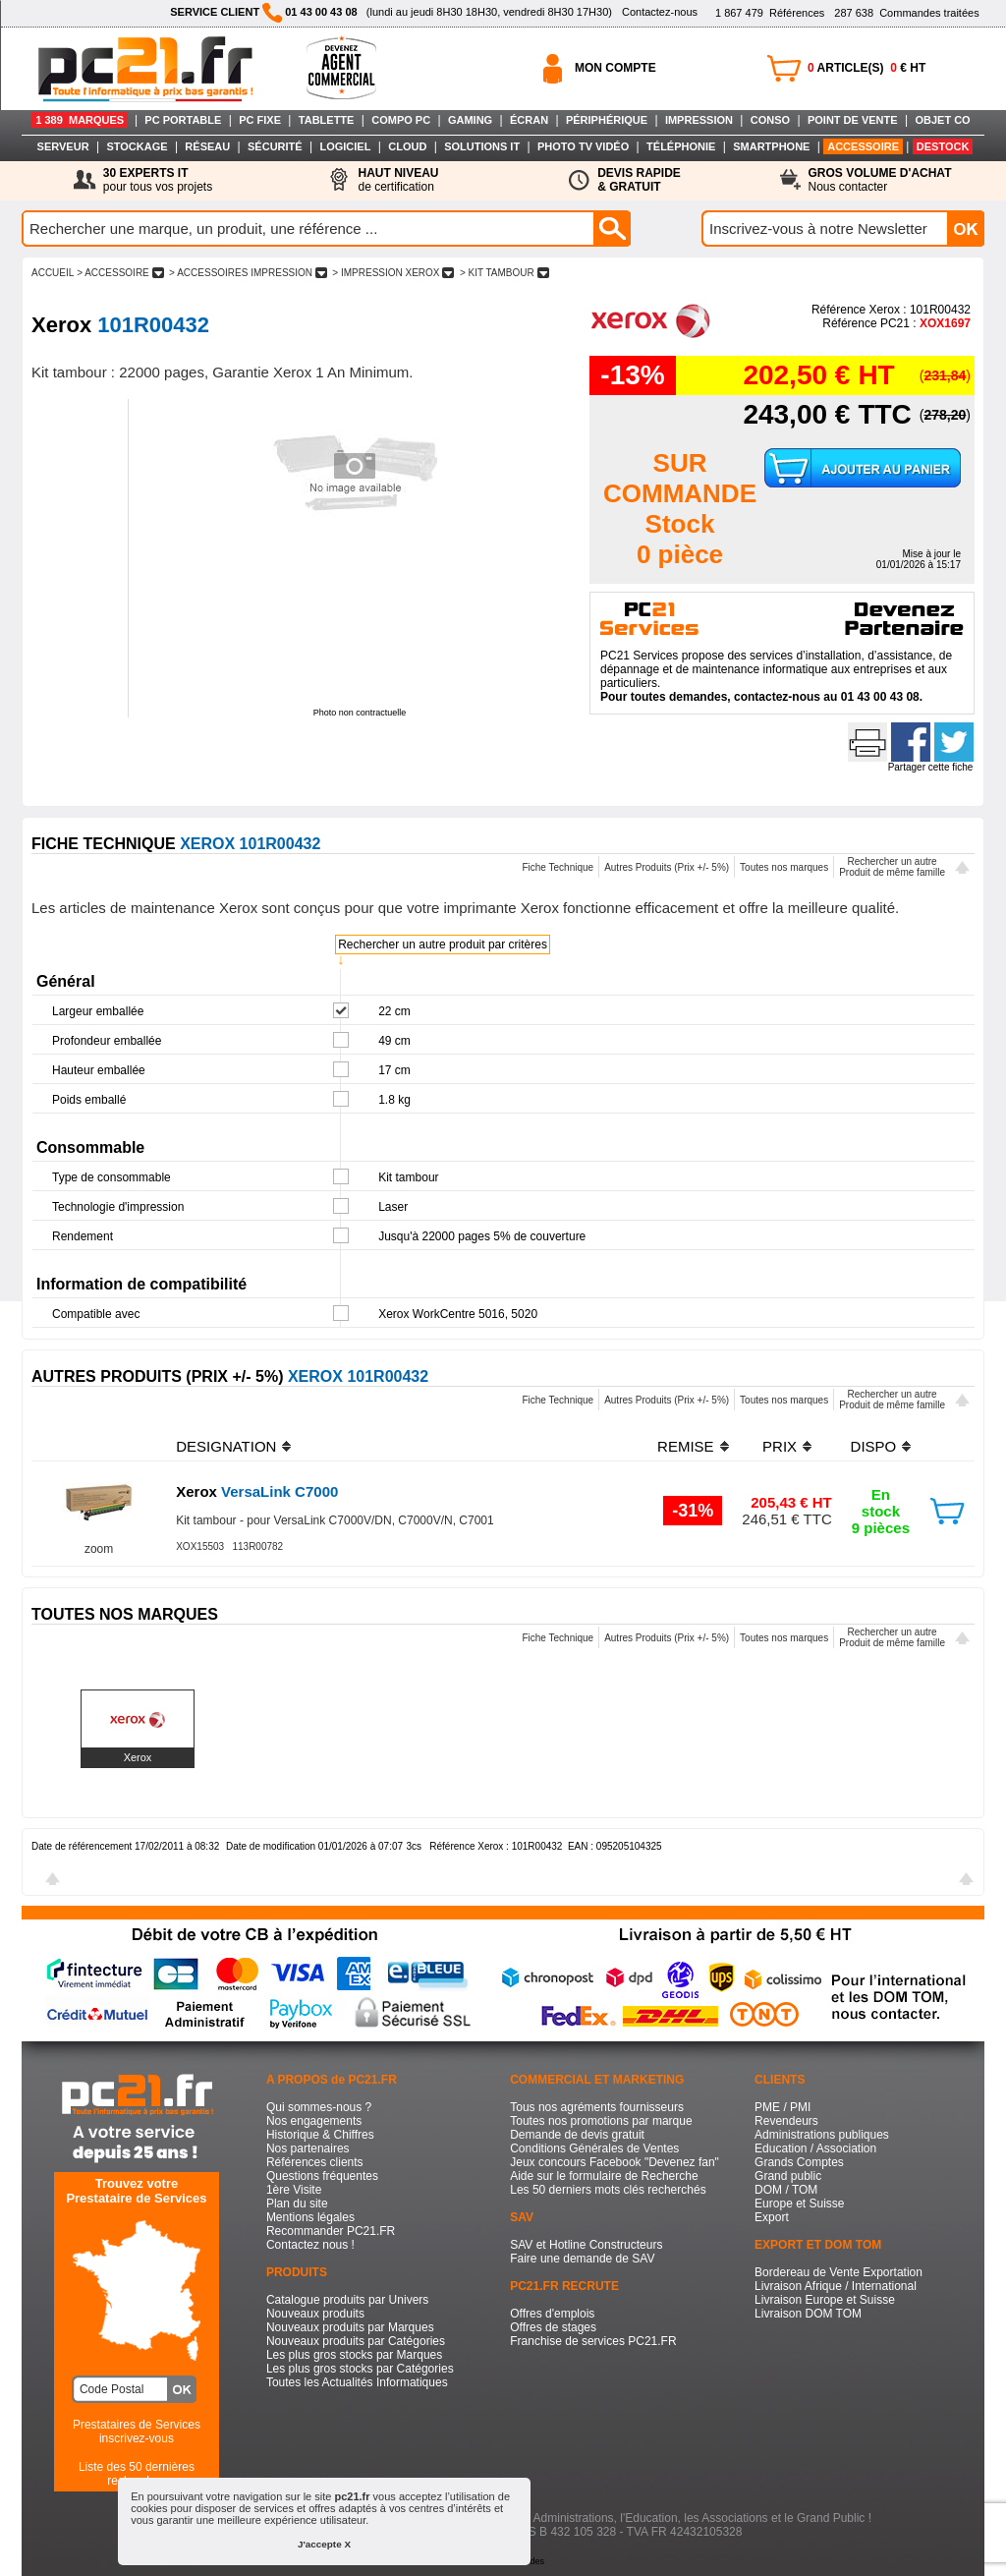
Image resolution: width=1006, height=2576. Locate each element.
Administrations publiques (821, 2135)
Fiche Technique (557, 867)
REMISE (685, 1446)
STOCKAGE (136, 146)
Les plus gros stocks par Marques (354, 2355)
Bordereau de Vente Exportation (838, 2272)
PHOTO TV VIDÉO (583, 146)
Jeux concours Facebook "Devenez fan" (614, 2162)
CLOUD (407, 146)
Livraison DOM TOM (808, 2313)
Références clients (314, 2162)
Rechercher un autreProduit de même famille (892, 867)
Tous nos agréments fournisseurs (597, 2107)
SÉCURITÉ (275, 146)
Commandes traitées (906, 13)
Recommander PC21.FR (330, 2231)
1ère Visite (293, 2190)
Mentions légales (310, 2217)
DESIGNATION (226, 1446)
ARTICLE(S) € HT (866, 68)
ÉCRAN (529, 120)
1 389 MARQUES (79, 120)
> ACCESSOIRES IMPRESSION (247, 272)
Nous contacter (880, 180)
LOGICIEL (344, 146)
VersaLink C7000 (257, 1491)
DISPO (874, 1446)
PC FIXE (260, 120)
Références (769, 13)
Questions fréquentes (322, 2176)
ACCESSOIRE (863, 146)
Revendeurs (786, 2121)
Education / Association (815, 2148)
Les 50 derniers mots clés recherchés (607, 2190)
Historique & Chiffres (320, 2135)
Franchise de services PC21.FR (593, 2341)
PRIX (779, 1446)
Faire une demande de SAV (582, 2258)
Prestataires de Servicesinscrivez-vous (136, 2431)
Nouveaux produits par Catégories (355, 2341)
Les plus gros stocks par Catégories (360, 2369)
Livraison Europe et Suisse (824, 2300)
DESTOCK (943, 146)
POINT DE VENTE (853, 120)
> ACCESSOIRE (120, 272)
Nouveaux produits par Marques (350, 2327)
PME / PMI (782, 2107)
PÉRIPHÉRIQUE (606, 120)
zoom (98, 1549)
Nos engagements (314, 2121)
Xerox (138, 1757)
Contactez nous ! (310, 2245)
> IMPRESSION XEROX (394, 272)
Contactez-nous (660, 12)
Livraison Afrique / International (835, 2286)
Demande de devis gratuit (577, 2135)
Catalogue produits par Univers (347, 2300)
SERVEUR (63, 146)
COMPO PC (400, 120)
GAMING (470, 120)
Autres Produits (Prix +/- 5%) (666, 867)
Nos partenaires (308, 2148)
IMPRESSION (699, 120)
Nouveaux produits (315, 2313)
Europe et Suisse (799, 2203)
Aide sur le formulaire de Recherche (604, 2176)
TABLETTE (327, 120)
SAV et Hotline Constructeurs (586, 2245)
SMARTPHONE (771, 146)
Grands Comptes (799, 2162)
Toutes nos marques (784, 867)
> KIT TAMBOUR (504, 272)
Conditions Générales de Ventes (594, 2148)
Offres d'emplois (552, 2313)
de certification (398, 180)
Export (771, 2217)
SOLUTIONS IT (482, 146)
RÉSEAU (207, 146)
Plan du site (297, 2203)
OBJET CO (942, 120)
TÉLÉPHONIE (680, 146)
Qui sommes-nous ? (318, 2107)
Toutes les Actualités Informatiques (357, 2382)
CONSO (770, 120)
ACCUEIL (52, 272)
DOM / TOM (785, 2190)
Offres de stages (553, 2327)
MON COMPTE (615, 68)
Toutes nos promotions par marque (601, 2121)
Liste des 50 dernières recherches (137, 2474)
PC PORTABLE (182, 120)
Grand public (787, 2176)
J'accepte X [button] (324, 2544)
